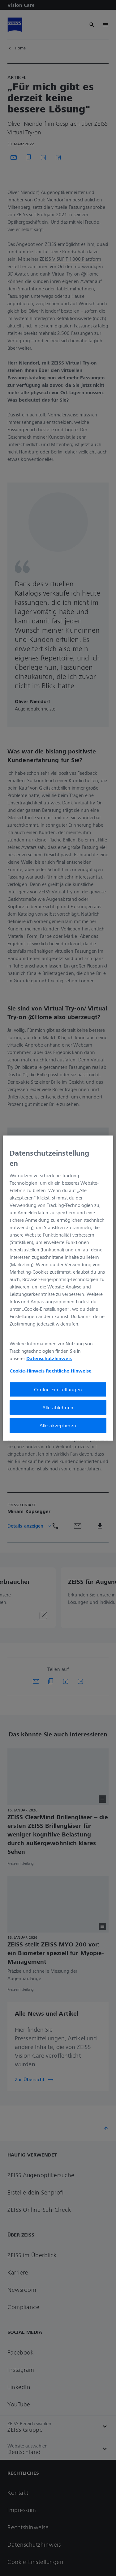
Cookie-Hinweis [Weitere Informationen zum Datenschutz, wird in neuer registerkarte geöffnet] (27, 1370)
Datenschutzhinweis (49, 1358)
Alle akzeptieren (58, 1425)
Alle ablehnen (58, 1407)
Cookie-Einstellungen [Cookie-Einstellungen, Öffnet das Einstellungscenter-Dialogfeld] (58, 1389)
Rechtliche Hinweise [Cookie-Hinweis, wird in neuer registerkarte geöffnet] (69, 1370)
